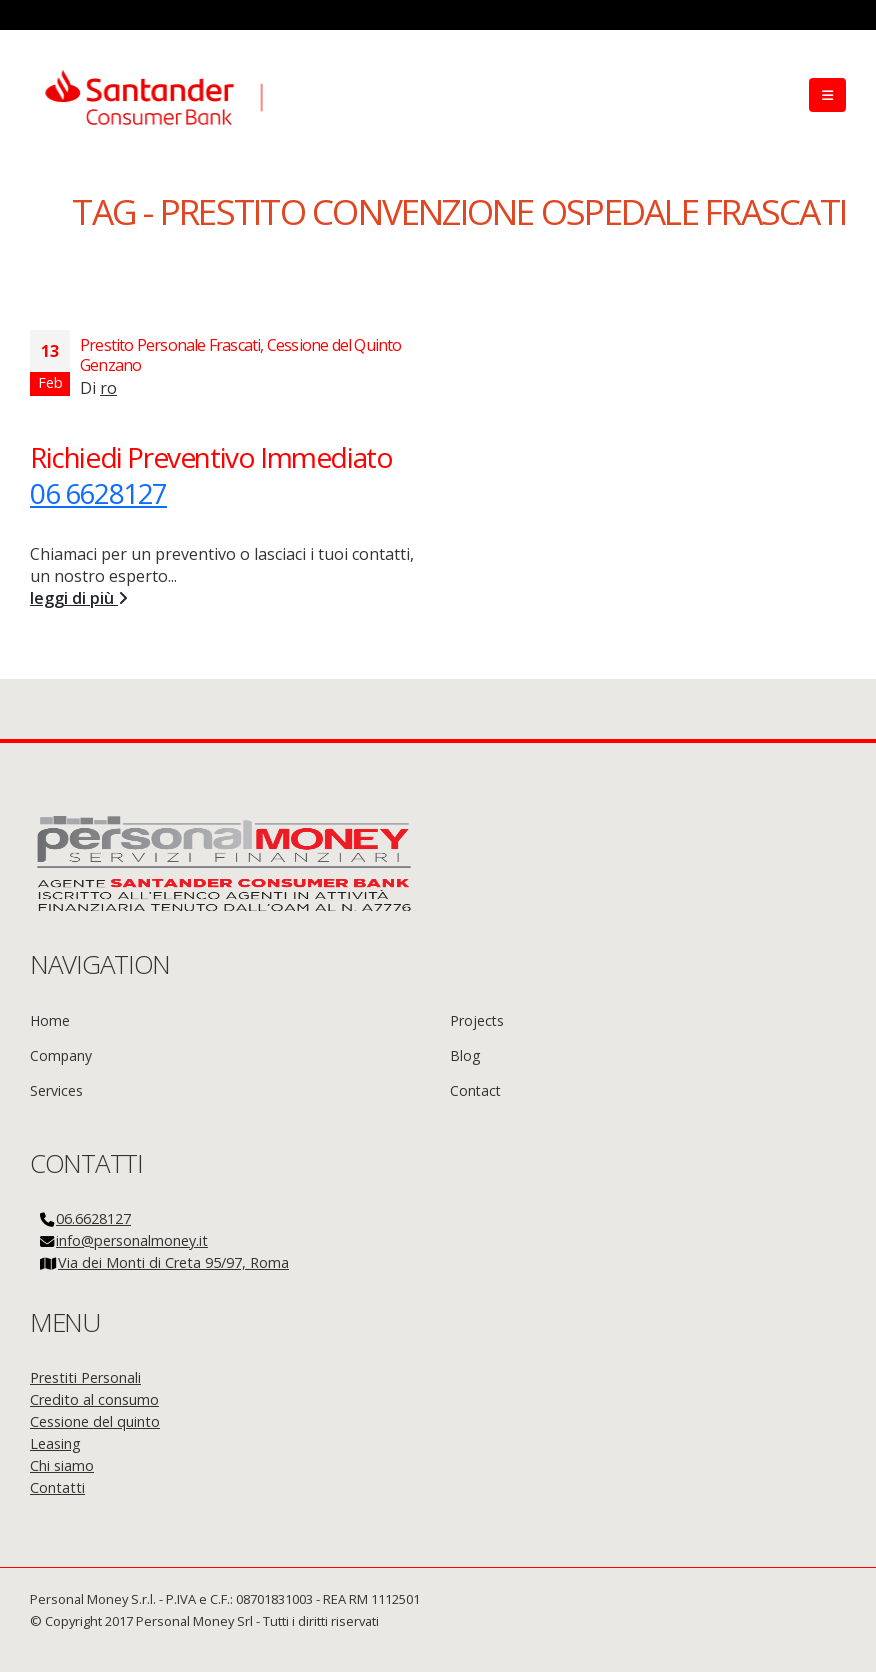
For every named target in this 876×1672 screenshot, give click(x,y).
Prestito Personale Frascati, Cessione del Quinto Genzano (241, 355)
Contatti (57, 1487)
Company (61, 1055)
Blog (465, 1055)
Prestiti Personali (85, 1377)
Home (50, 1020)
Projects (477, 1020)
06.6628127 (93, 1218)
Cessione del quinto (95, 1421)
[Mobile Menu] (827, 95)
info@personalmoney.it (132, 1240)
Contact (475, 1090)
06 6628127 (98, 493)
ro (108, 388)
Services (56, 1090)
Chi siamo (62, 1465)
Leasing (55, 1443)
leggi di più (79, 598)
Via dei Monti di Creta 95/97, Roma (173, 1262)
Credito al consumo (94, 1399)
